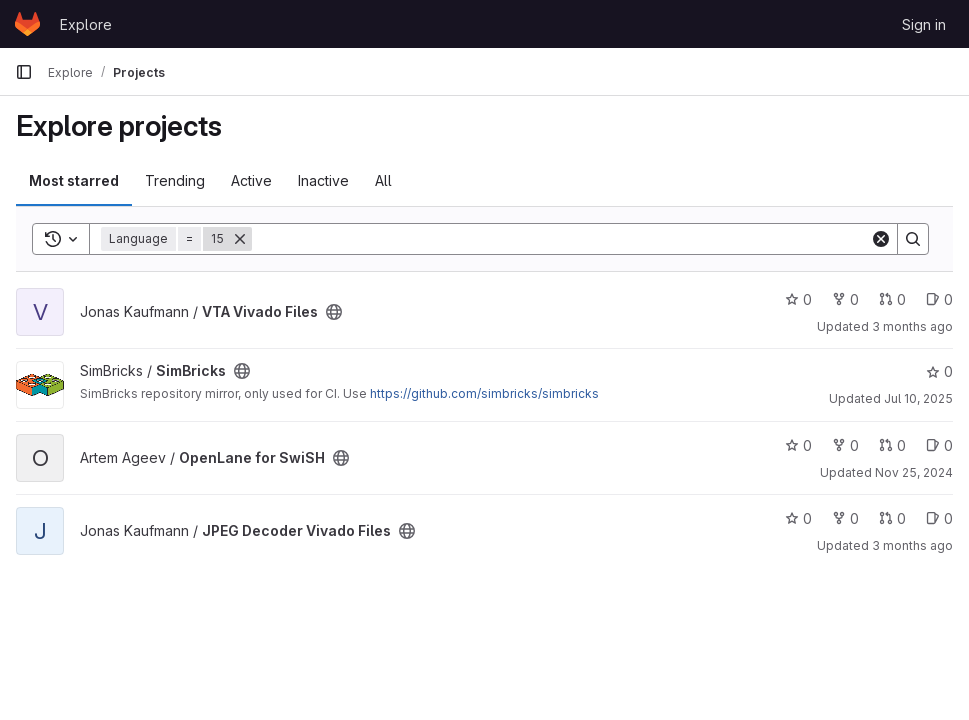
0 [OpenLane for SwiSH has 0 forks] (845, 445)
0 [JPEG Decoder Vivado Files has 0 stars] (798, 518)
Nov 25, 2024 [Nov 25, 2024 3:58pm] (914, 472)
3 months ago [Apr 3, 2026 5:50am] (912, 326)
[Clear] (881, 239)
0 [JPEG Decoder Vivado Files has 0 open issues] (939, 518)
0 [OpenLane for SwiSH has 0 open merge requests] (892, 445)
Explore (86, 24)
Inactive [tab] (323, 180)
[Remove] (240, 239)
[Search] (561, 239)
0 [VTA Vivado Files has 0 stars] (798, 299)
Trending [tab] (175, 180)
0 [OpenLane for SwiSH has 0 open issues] (939, 445)
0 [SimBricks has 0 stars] (939, 371)
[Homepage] (27, 24)
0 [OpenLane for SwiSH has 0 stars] (798, 445)
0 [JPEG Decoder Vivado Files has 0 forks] (845, 518)
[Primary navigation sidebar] (24, 72)
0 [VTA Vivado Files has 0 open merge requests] (892, 299)
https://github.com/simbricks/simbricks (484, 393)
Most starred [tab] (74, 180)
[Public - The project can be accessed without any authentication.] (334, 312)
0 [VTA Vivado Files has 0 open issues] (939, 299)
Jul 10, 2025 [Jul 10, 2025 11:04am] (918, 398)
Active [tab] (251, 180)
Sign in (924, 24)
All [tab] (383, 180)
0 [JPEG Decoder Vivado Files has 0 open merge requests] (892, 518)
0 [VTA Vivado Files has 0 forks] (845, 299)
